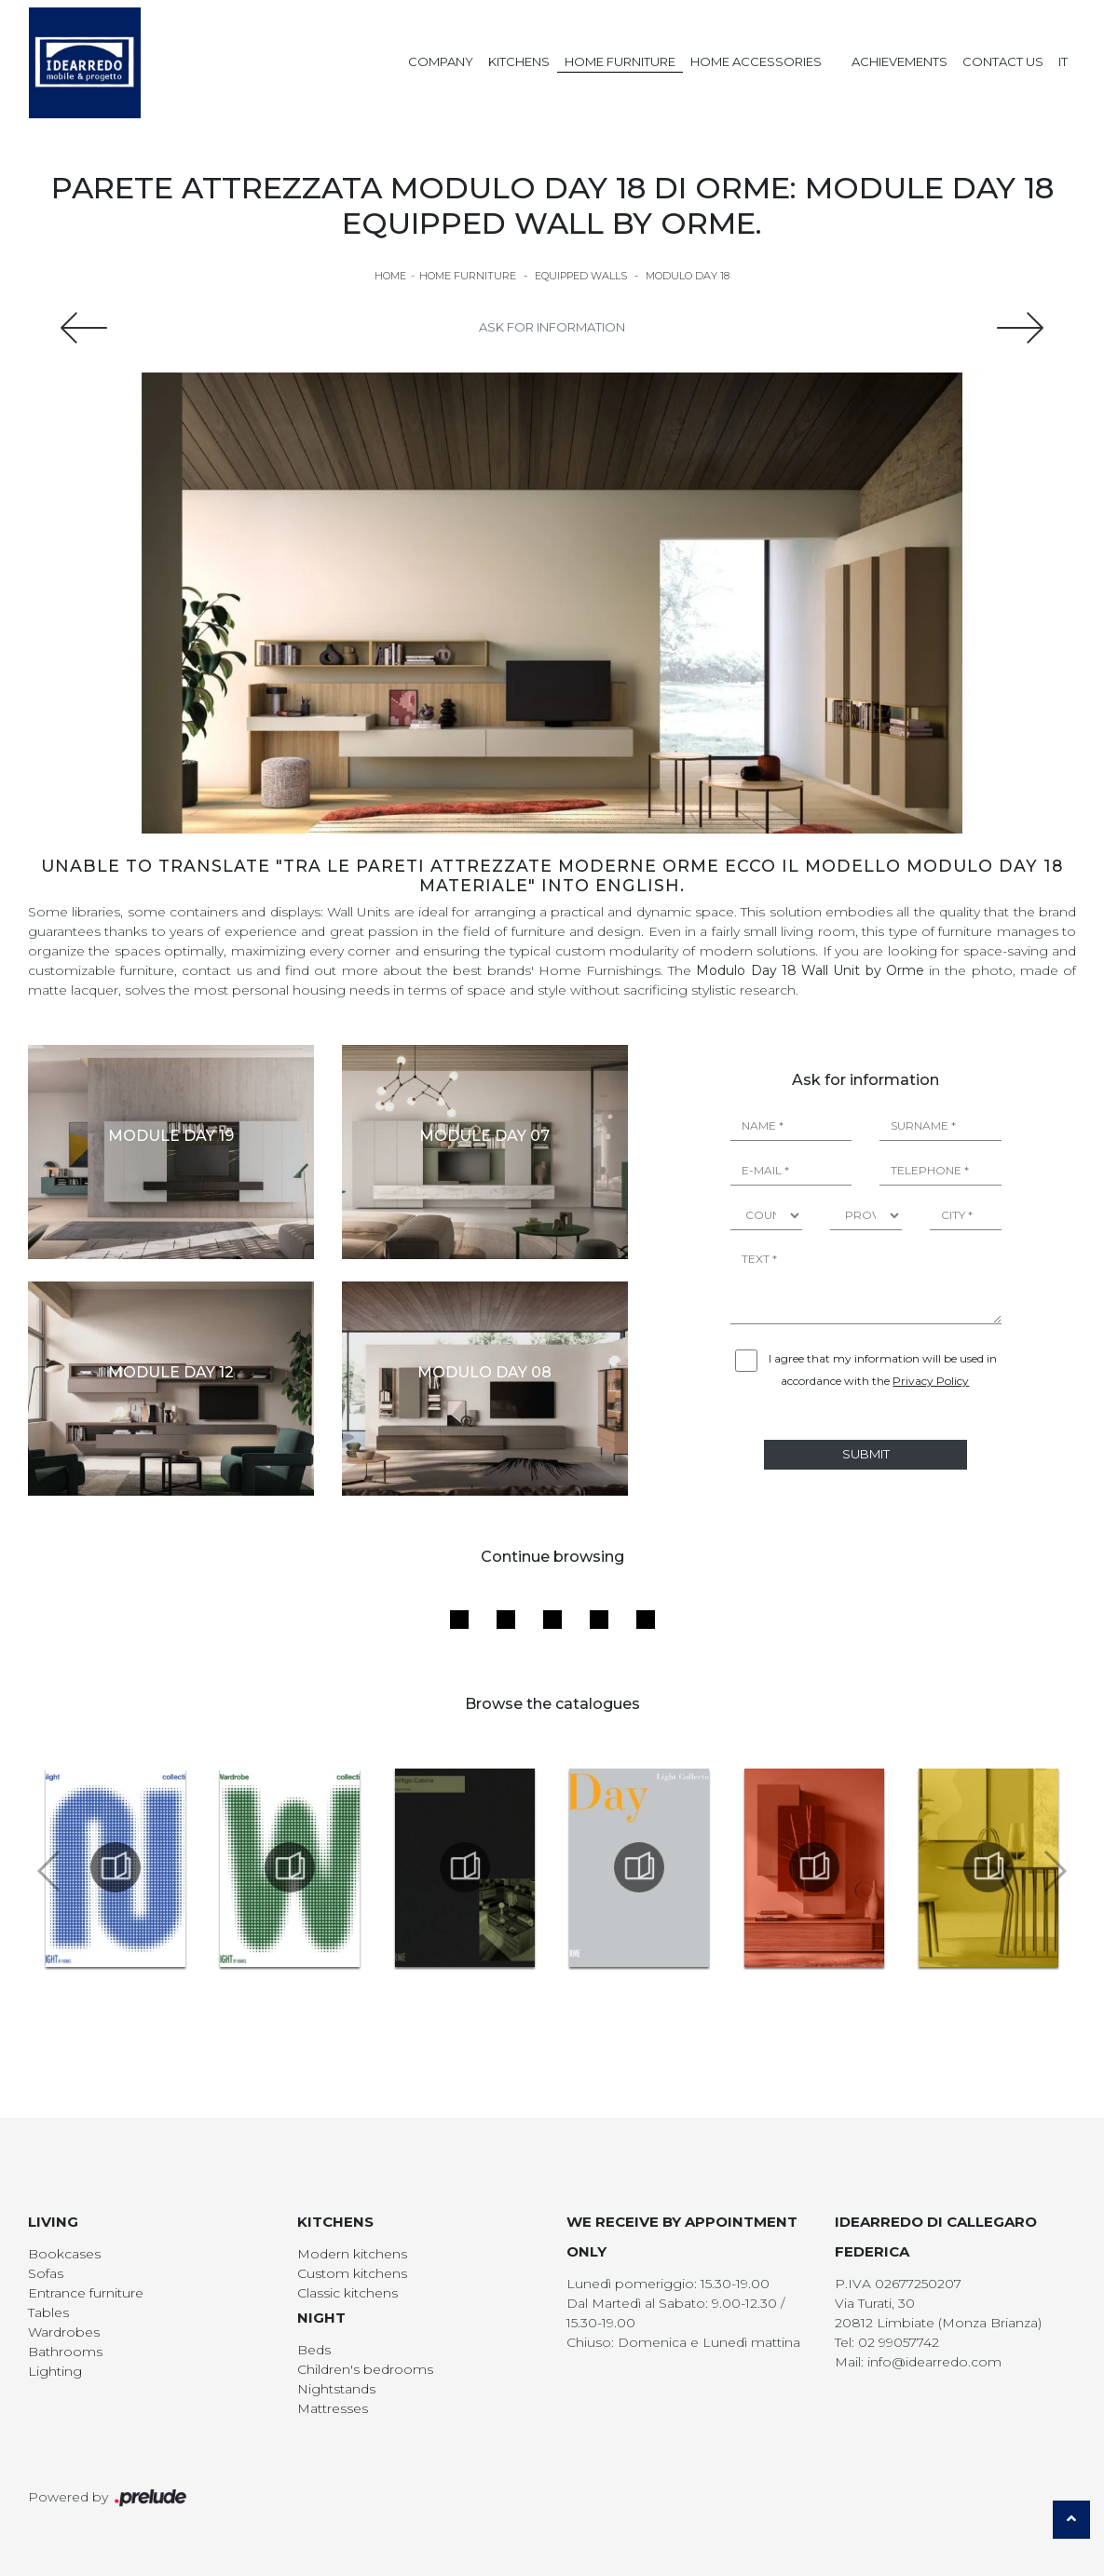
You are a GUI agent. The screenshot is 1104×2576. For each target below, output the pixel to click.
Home (390, 275)
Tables (48, 2312)
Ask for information (552, 326)
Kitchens (519, 61)
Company (440, 61)
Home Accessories (756, 61)
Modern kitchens (352, 2253)
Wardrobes (64, 2332)
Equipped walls (581, 275)
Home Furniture (620, 61)
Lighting (55, 2371)
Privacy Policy (931, 1381)
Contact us (1002, 61)
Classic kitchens (347, 2293)
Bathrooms (65, 2351)
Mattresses (332, 2408)
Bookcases (64, 2253)
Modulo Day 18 (687, 275)
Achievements (899, 61)
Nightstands (336, 2388)
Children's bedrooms (365, 2369)
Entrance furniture (85, 2293)
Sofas (45, 2273)
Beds (314, 2349)
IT (1063, 61)
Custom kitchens (352, 2273)
